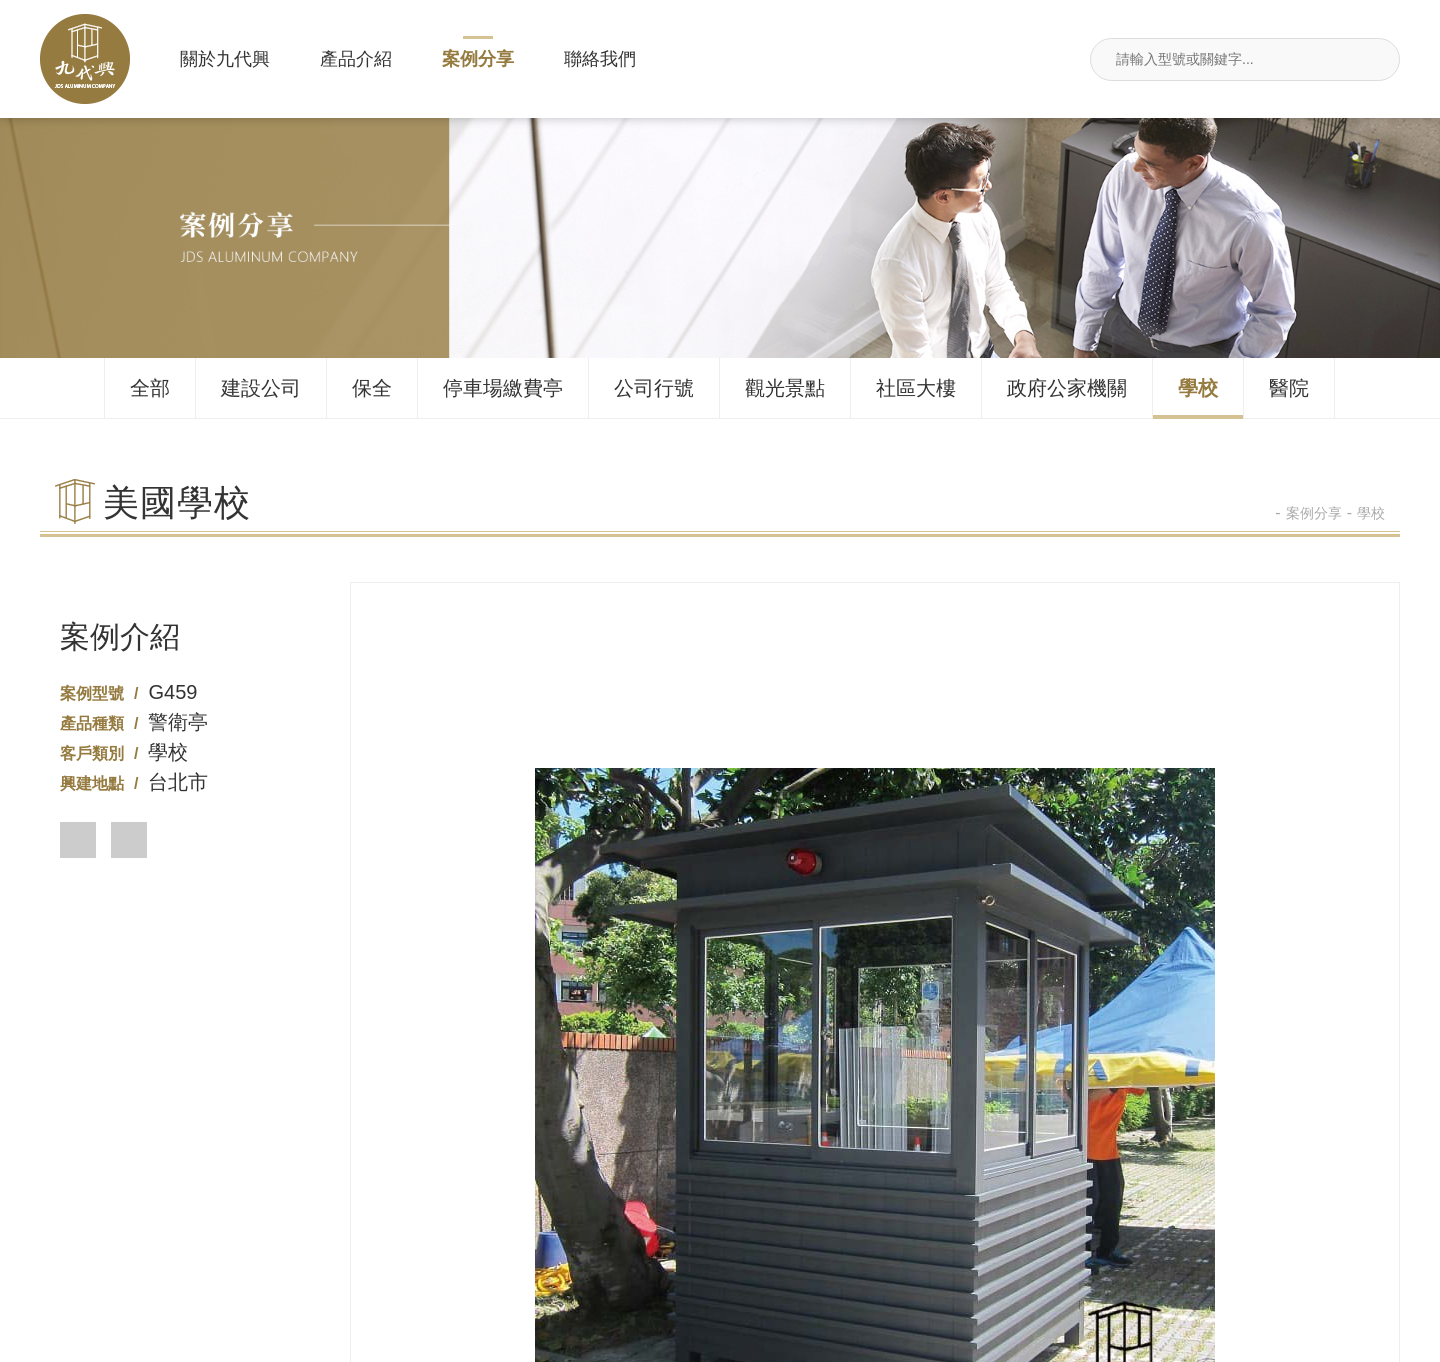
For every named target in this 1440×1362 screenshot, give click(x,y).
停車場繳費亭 (503, 388)
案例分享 (478, 59)
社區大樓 (916, 388)
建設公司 (261, 388)
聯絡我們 (600, 59)
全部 (150, 388)
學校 (1198, 388)
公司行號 (654, 388)
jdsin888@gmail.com (1280, 1233)
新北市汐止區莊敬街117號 (1000, 1233)
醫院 (1289, 388)
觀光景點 (785, 388)
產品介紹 (356, 59)
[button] (78, 840)
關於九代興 (225, 59)
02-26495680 (439, 1233)
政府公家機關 (1067, 388)
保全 (372, 388)
